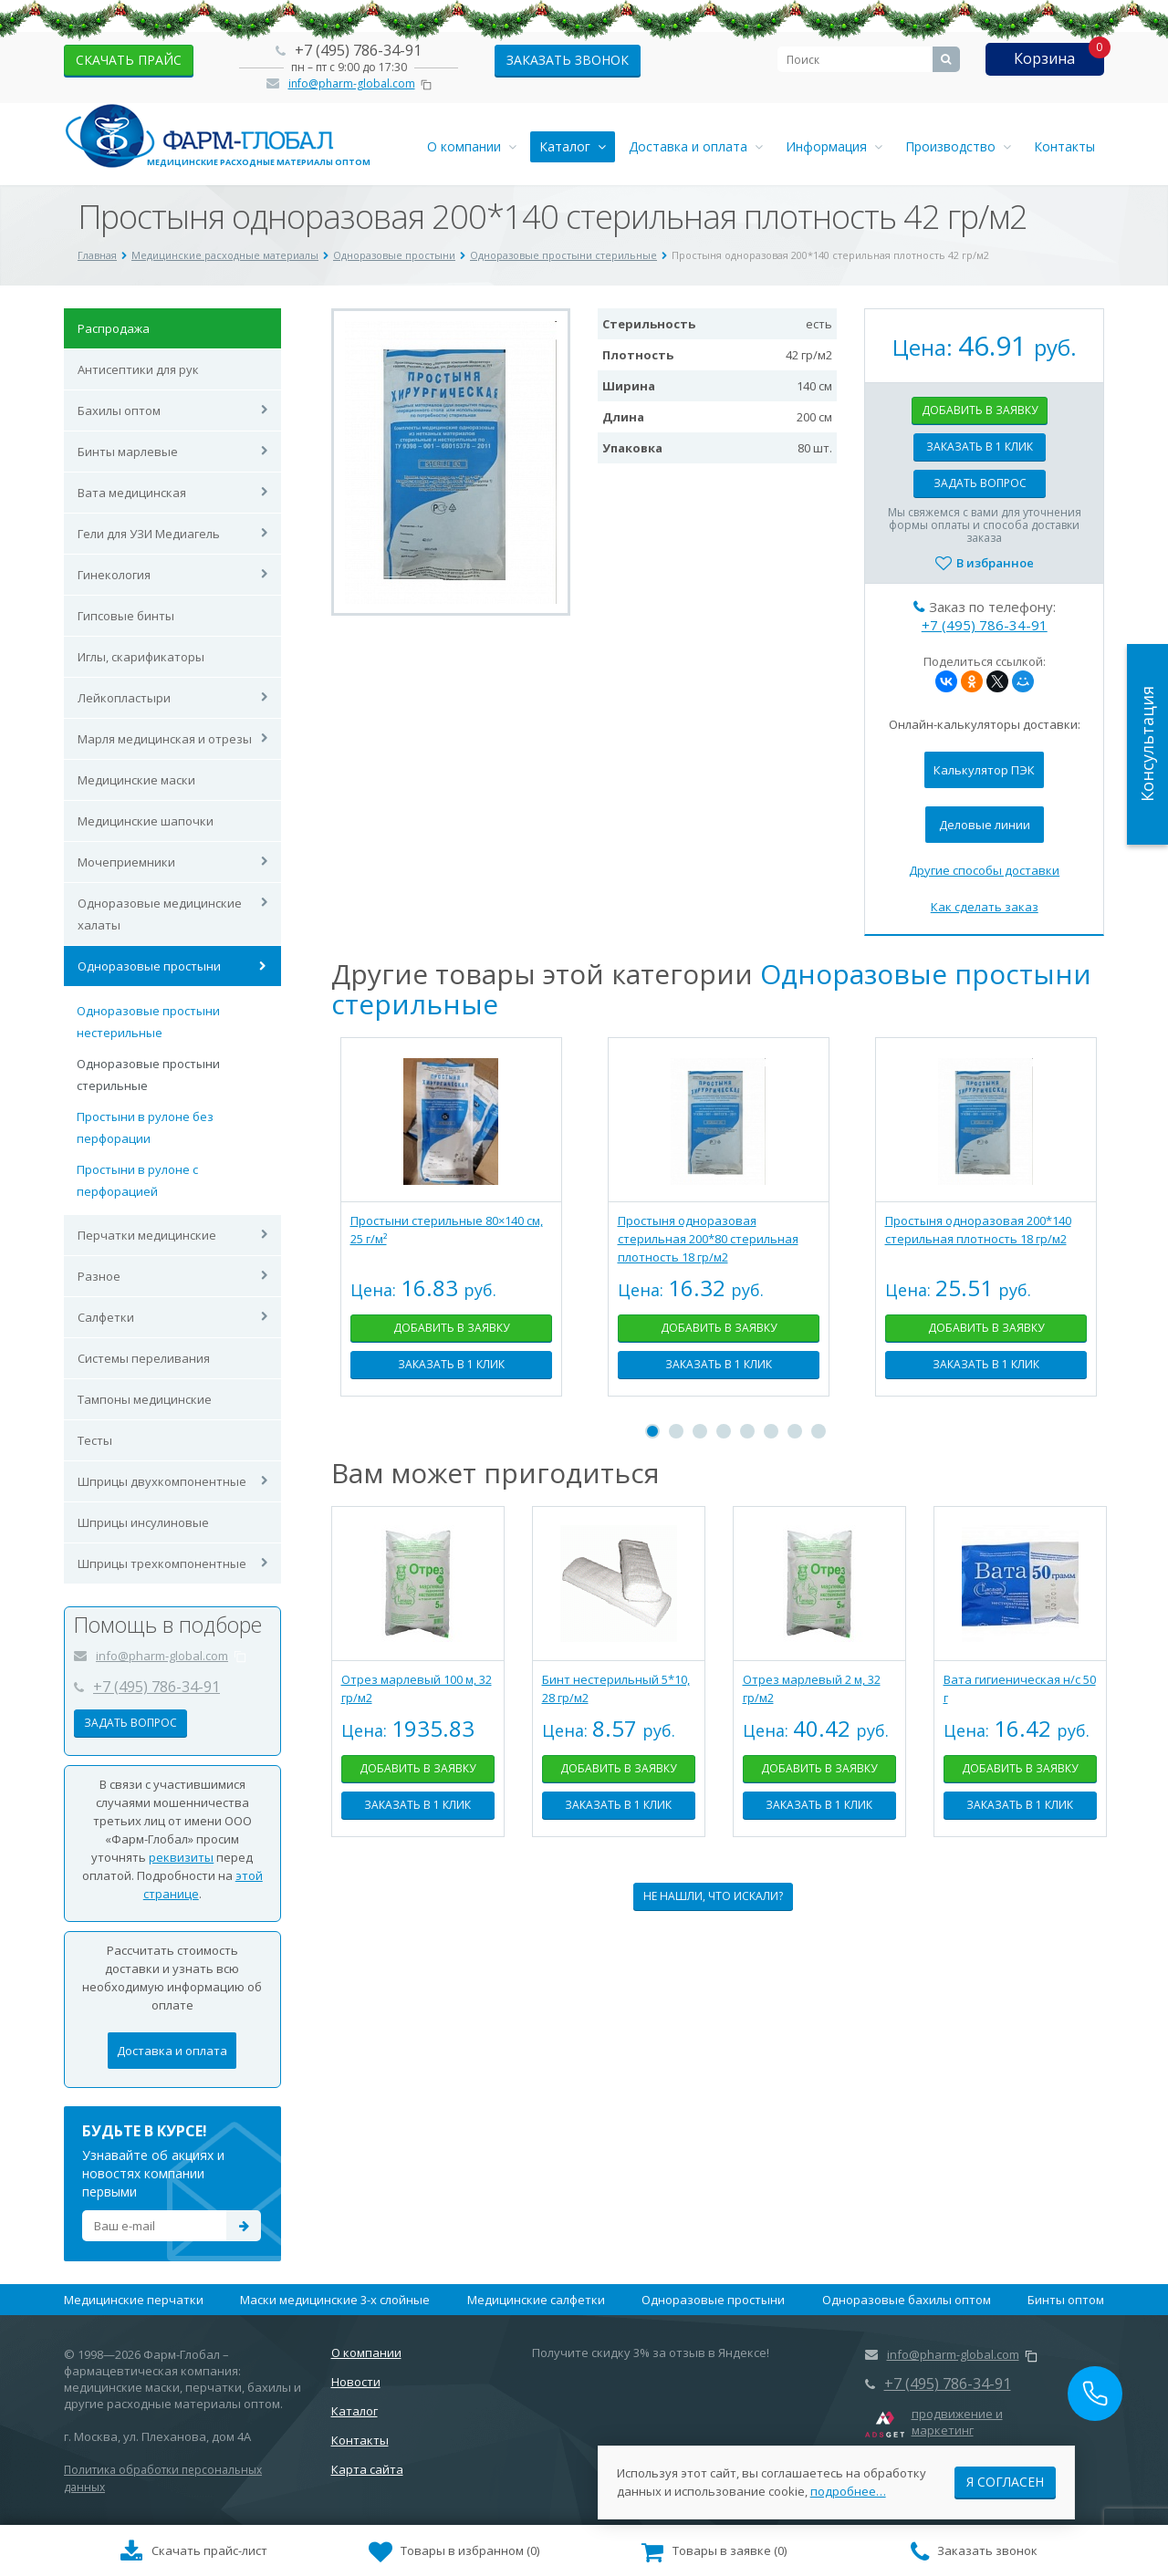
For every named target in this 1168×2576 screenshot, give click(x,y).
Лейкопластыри (124, 698)
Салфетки (106, 1317)
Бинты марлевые (128, 451)
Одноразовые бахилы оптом (906, 2299)
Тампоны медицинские (145, 1399)
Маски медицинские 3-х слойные (335, 2299)
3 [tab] (700, 1431)
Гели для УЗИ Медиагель (149, 533)
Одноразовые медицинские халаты (160, 914)
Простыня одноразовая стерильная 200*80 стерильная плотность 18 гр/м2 (708, 1238)
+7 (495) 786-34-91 (358, 50)
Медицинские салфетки (536, 2299)
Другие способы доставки (984, 870)
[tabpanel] (451, 1230)
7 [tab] (794, 1431)
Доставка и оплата (696, 146)
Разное (99, 1276)
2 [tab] (676, 1431)
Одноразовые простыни (149, 966)
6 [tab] (771, 1431)
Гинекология (114, 574)
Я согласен (1005, 2474)
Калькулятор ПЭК (984, 770)
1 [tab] (652, 1431)
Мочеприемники (126, 862)
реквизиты (181, 1857)
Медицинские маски (136, 780)
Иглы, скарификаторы (141, 657)
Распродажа (114, 328)
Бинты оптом (1065, 2299)
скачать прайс (129, 59)
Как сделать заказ (984, 906)
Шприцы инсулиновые (143, 1522)
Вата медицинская (132, 492)
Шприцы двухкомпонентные (162, 1481)
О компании (471, 146)
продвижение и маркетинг (957, 2421)
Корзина (1044, 58)
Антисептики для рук (138, 369)
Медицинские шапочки (146, 821)
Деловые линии (984, 824)
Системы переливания (144, 1358)
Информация (834, 146)
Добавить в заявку (980, 410)
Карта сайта (367, 2469)
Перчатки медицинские (147, 1235)
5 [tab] (747, 1431)
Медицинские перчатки (133, 2299)
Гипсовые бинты (126, 616)
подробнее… (848, 2484)
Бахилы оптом (119, 410)
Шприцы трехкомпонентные (162, 1563)
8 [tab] (818, 1431)
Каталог (572, 146)
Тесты (95, 1440)
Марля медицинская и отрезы (165, 739)
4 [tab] (723, 1431)
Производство (958, 146)
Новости (356, 2381)
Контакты (1064, 146)
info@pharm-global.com (351, 83)
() (454, 2552)
